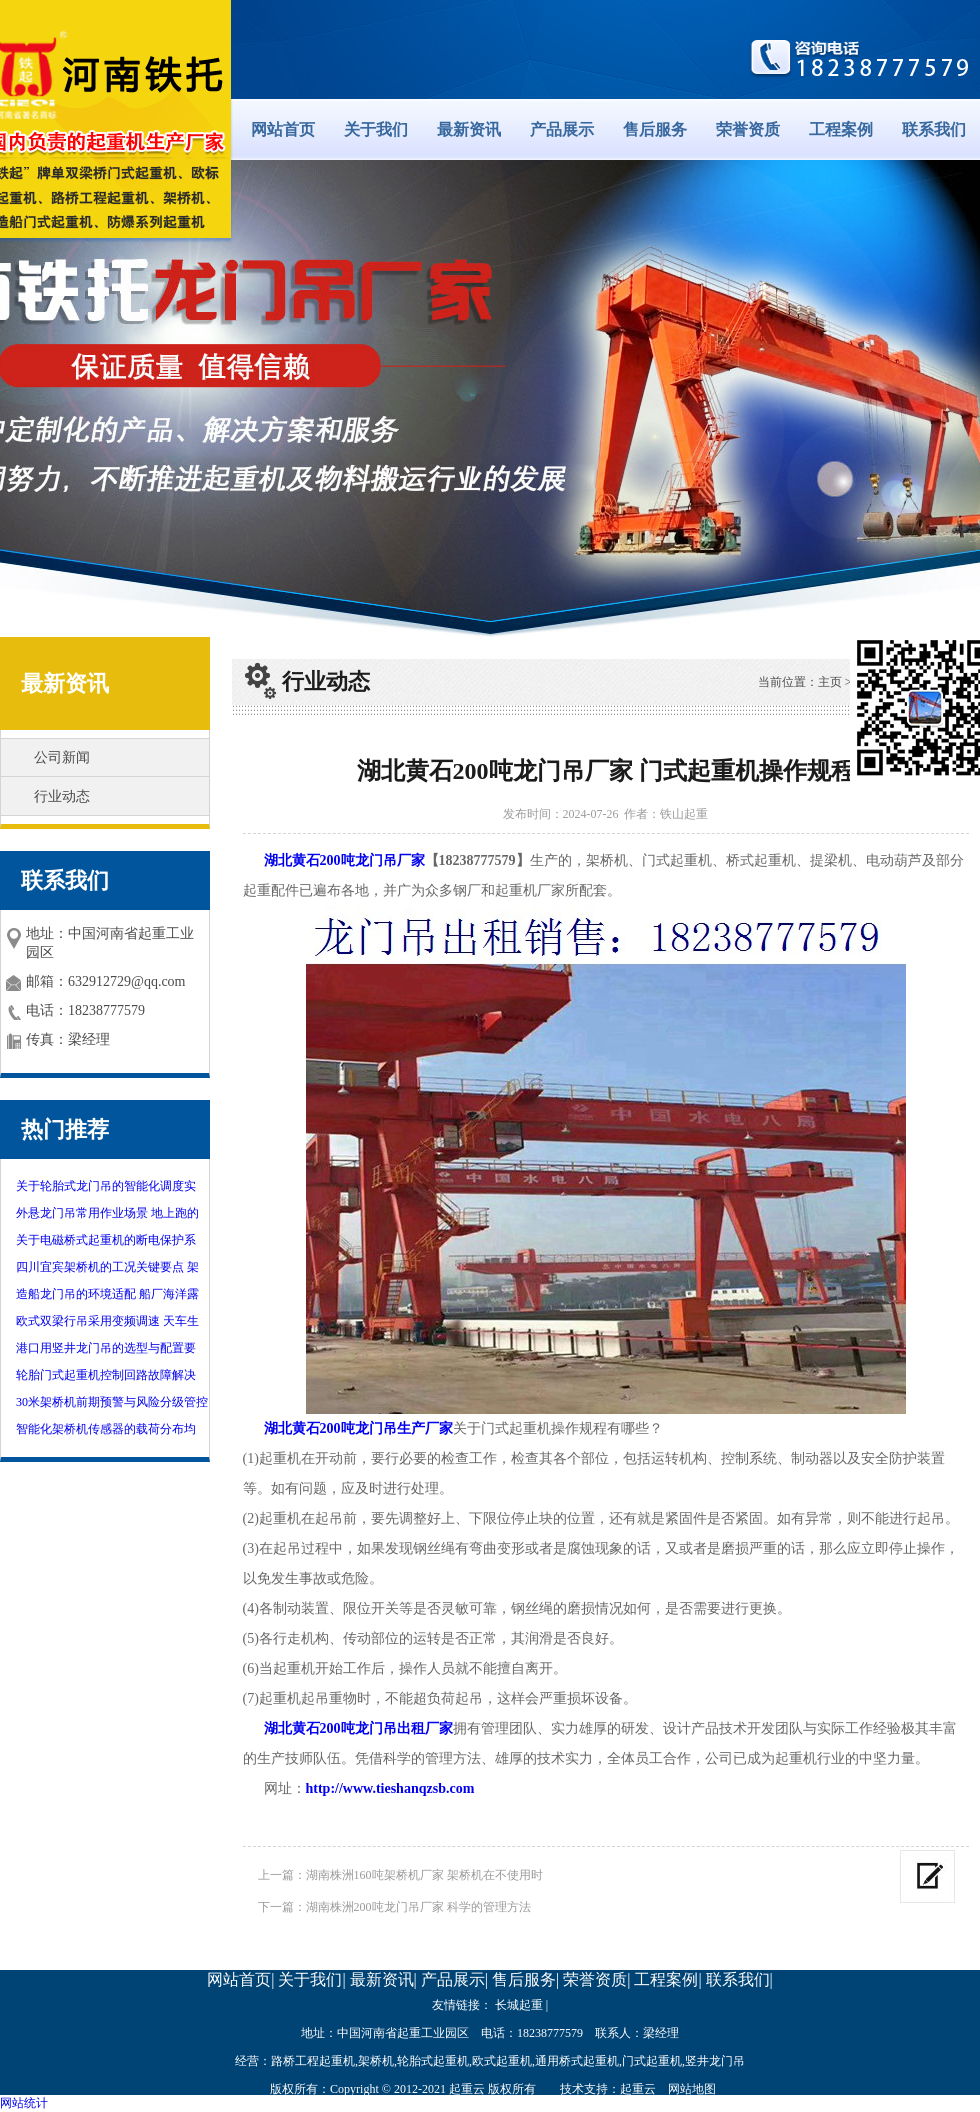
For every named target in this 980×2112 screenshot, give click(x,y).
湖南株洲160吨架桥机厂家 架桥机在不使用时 (424, 1875)
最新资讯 (469, 129)
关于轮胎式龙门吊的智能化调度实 (106, 1186)
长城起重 (519, 2005)
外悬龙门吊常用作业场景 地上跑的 (107, 1213)
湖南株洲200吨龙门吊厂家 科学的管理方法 (418, 1907)
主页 (830, 682)
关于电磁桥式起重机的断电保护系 (106, 1240)
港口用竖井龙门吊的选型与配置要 (106, 1348)
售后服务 (655, 129)
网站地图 (692, 2089)
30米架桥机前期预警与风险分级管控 (112, 1402)
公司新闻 (62, 757)
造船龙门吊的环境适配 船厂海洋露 (107, 1294)
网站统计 (24, 2103)
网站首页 (283, 129)
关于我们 (376, 129)
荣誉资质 (748, 129)
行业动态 (62, 796)
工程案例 (841, 129)
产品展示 (562, 129)
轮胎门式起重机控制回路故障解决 (106, 1375)
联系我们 (934, 129)
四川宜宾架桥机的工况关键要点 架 (107, 1267)
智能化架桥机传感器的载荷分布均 (106, 1429)
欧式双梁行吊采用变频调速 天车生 (107, 1321)
